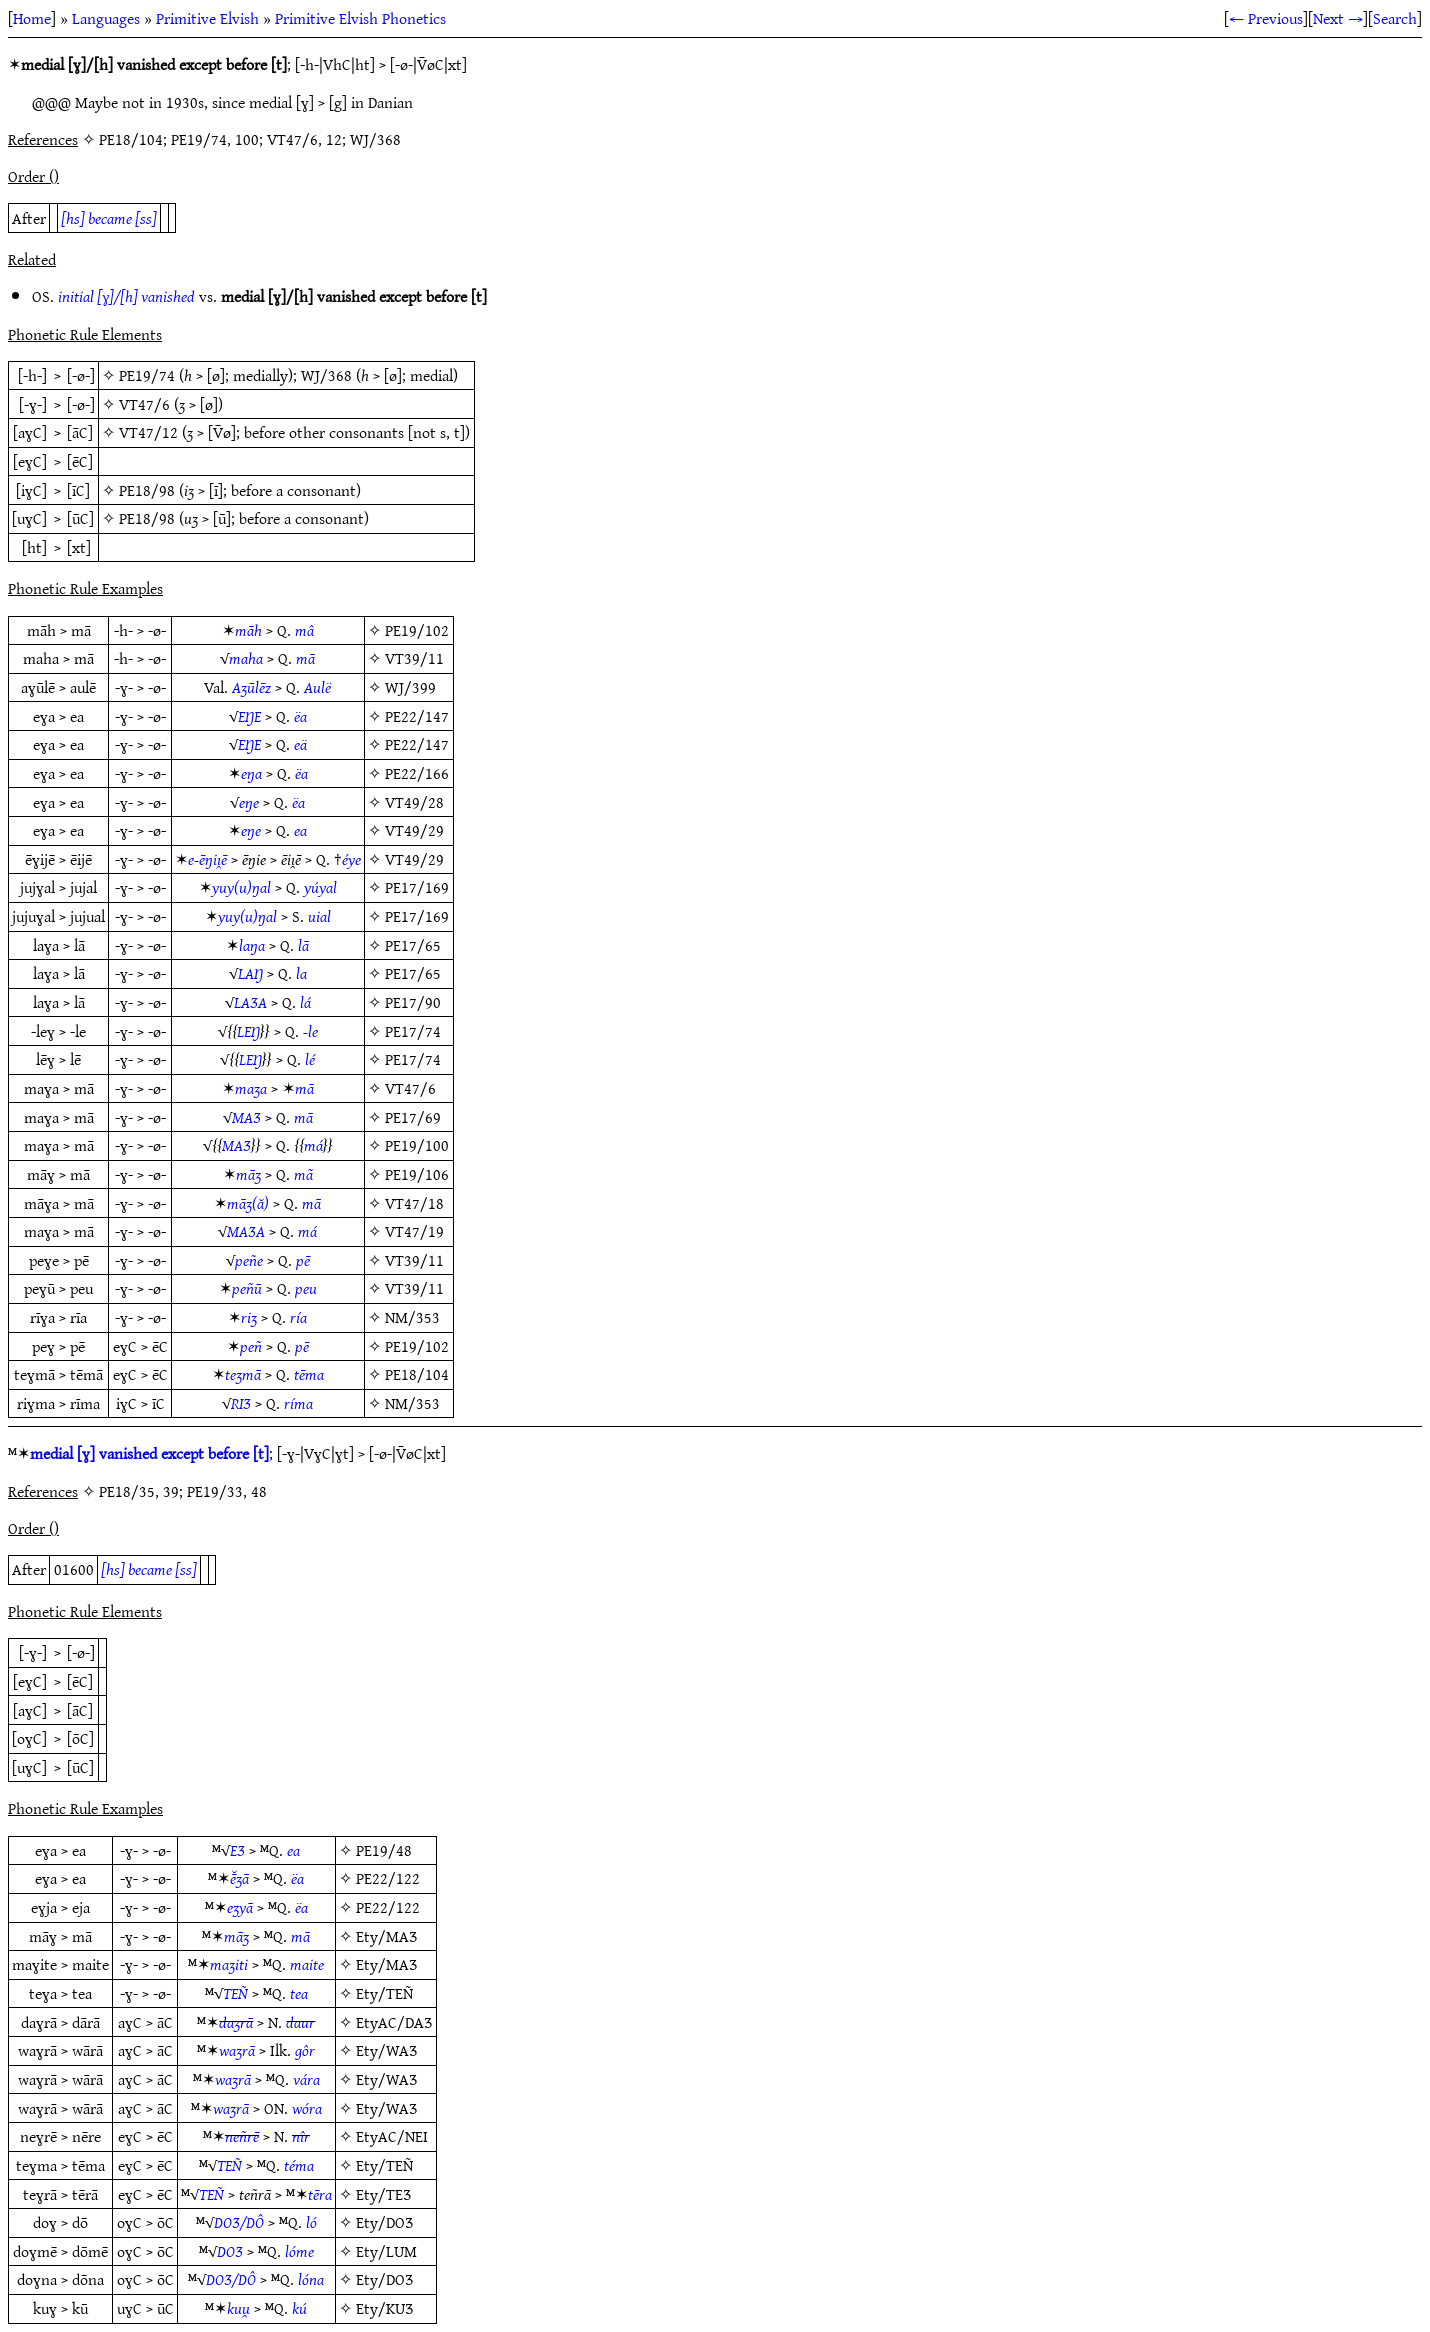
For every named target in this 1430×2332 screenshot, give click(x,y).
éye (351, 859)
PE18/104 (417, 1374)
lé (310, 1059)
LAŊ (250, 973)
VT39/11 (414, 658)
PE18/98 (147, 490)
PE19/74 (147, 375)
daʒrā (236, 2022)
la (301, 973)
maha (246, 658)
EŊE (249, 716)
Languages (106, 18)
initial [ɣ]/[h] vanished (126, 296)
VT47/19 (414, 1231)
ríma (298, 1403)
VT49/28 (414, 802)
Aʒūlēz (251, 687)
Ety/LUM (386, 2251)
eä (300, 744)
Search (1395, 18)
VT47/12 (148, 432)
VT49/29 (414, 830)
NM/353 (412, 1317)
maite (307, 1964)
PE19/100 (417, 1145)
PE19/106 (417, 1174)
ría (298, 1317)
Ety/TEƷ (383, 2194)
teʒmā (243, 1374)
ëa (300, 716)
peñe (249, 1260)
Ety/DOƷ (384, 2222)
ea (300, 830)
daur (300, 2022)
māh (248, 630)
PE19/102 (417, 630)
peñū (247, 1288)
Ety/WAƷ (386, 2050)
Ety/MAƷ (386, 1936)
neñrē (242, 2136)
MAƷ (246, 1117)
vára (306, 2079)
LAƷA (250, 1002)
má (313, 1145)
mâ (304, 630)
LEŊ (248, 1031)
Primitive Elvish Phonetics (360, 18)
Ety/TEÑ (384, 1993)
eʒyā (240, 1907)
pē (303, 1260)
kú (299, 2308)
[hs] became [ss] (109, 218)
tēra (320, 2194)
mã (303, 1174)
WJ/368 (326, 375)
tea (299, 1993)
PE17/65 (413, 945)
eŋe (249, 802)
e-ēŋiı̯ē (207, 859)
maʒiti (229, 1964)
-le (310, 1031)
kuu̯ (238, 2308)
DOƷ (230, 2251)
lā (303, 945)
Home (32, 18)
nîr (301, 2136)
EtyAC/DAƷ (394, 2022)
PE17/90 (413, 1002)
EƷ (237, 1850)
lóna (311, 2279)
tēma (309, 1374)
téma (299, 2165)
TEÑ (235, 1993)
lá (305, 1002)
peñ (251, 1346)
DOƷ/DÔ (239, 2222)
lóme (299, 2251)
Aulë (317, 687)
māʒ (248, 1174)
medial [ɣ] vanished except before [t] (149, 1453)
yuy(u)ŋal (241, 887)
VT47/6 (144, 404)
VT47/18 (414, 1203)
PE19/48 (384, 1850)
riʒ (249, 1317)
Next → (1338, 18)
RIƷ (241, 1403)
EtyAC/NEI (392, 2136)
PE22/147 (417, 716)
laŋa (252, 945)
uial (319, 916)
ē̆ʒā (239, 1878)
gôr (305, 2050)
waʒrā (237, 2050)
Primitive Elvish (207, 18)
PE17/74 (413, 1031)
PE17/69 (413, 1117)
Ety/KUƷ (384, 2308)
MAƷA (246, 1231)
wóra (307, 2108)
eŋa (251, 773)
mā (305, 658)
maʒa (251, 1088)
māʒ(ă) (248, 1203)
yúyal (320, 887)
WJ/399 (410, 687)
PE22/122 (388, 1878)
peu (306, 1288)
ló (311, 2222)
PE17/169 (417, 887)
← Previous (1266, 18)
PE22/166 (417, 773)
